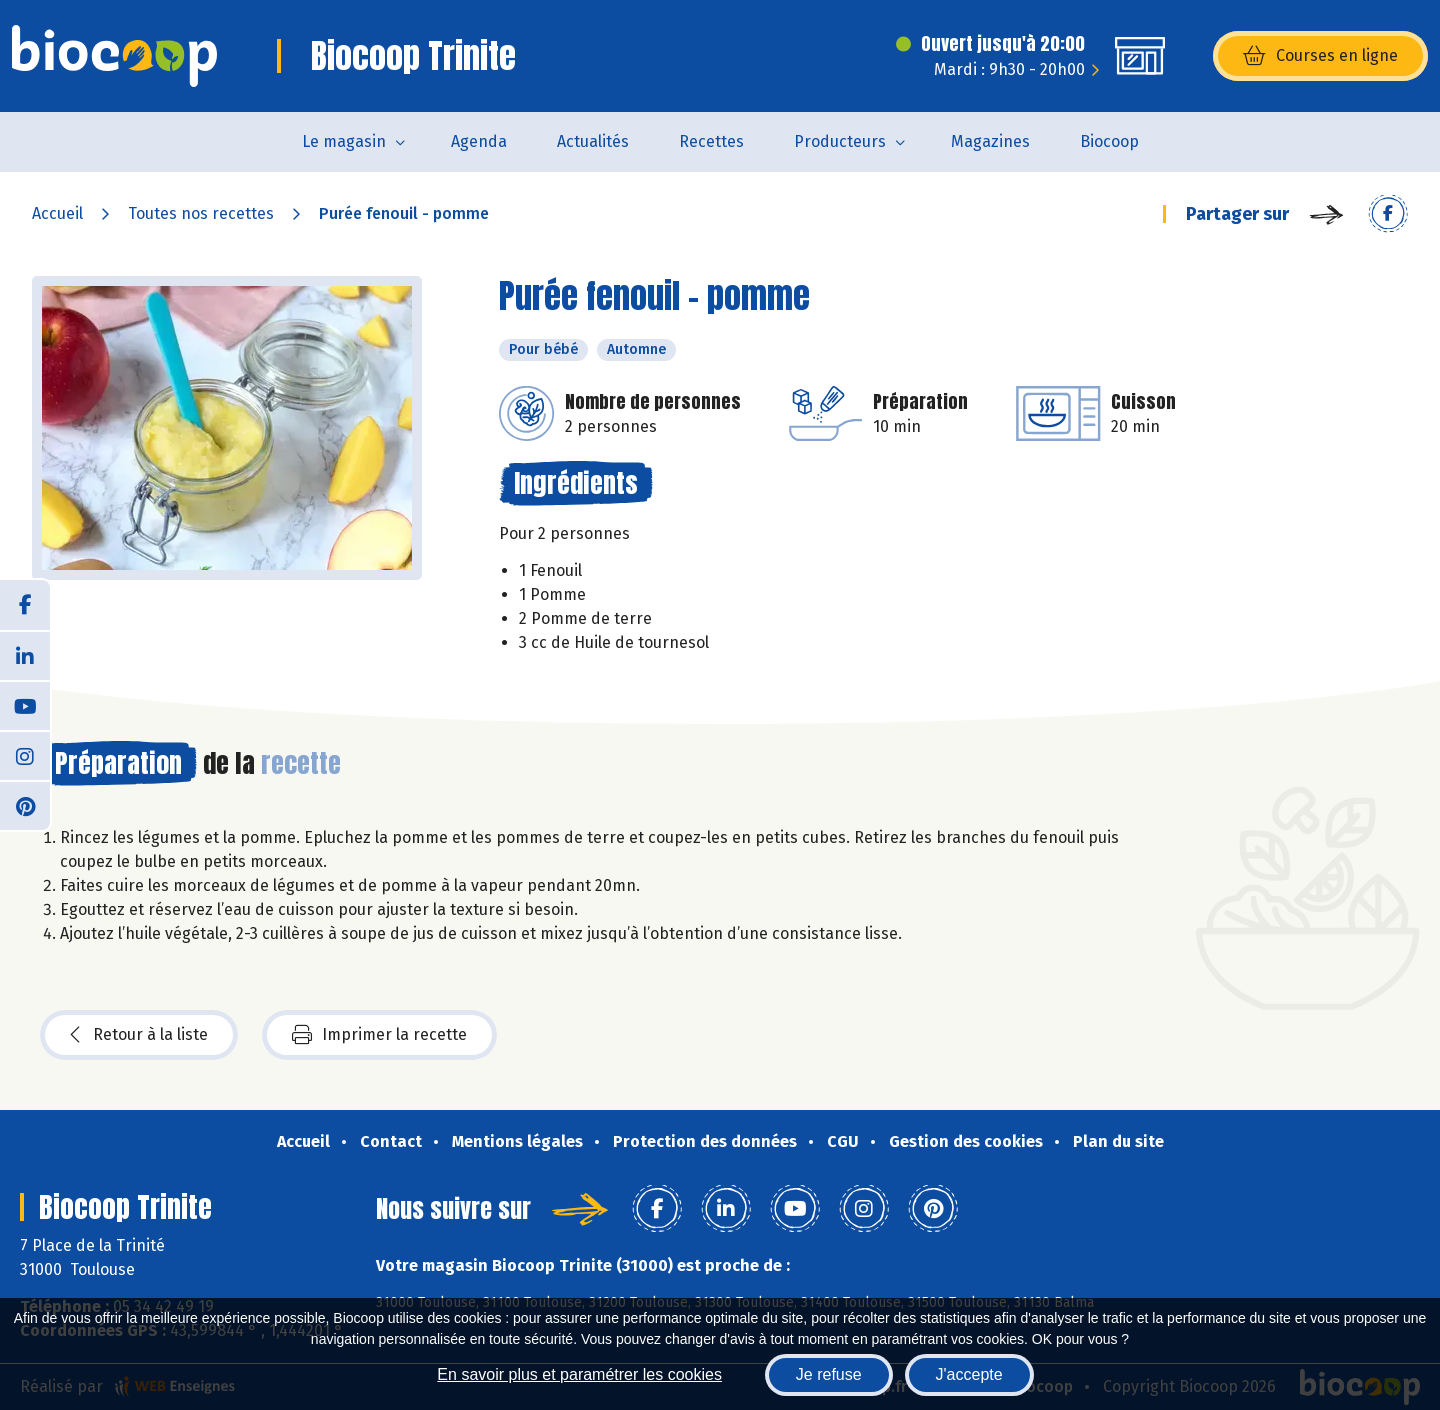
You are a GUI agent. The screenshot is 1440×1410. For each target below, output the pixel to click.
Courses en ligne (1320, 56)
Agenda (479, 141)
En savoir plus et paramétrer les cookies (579, 1374)
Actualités (593, 141)
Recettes (711, 141)
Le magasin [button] (344, 141)
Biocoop (1109, 141)
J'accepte (969, 1374)
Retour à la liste (139, 1035)
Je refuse (829, 1374)
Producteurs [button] (840, 141)
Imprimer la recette (379, 1035)
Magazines (990, 141)
